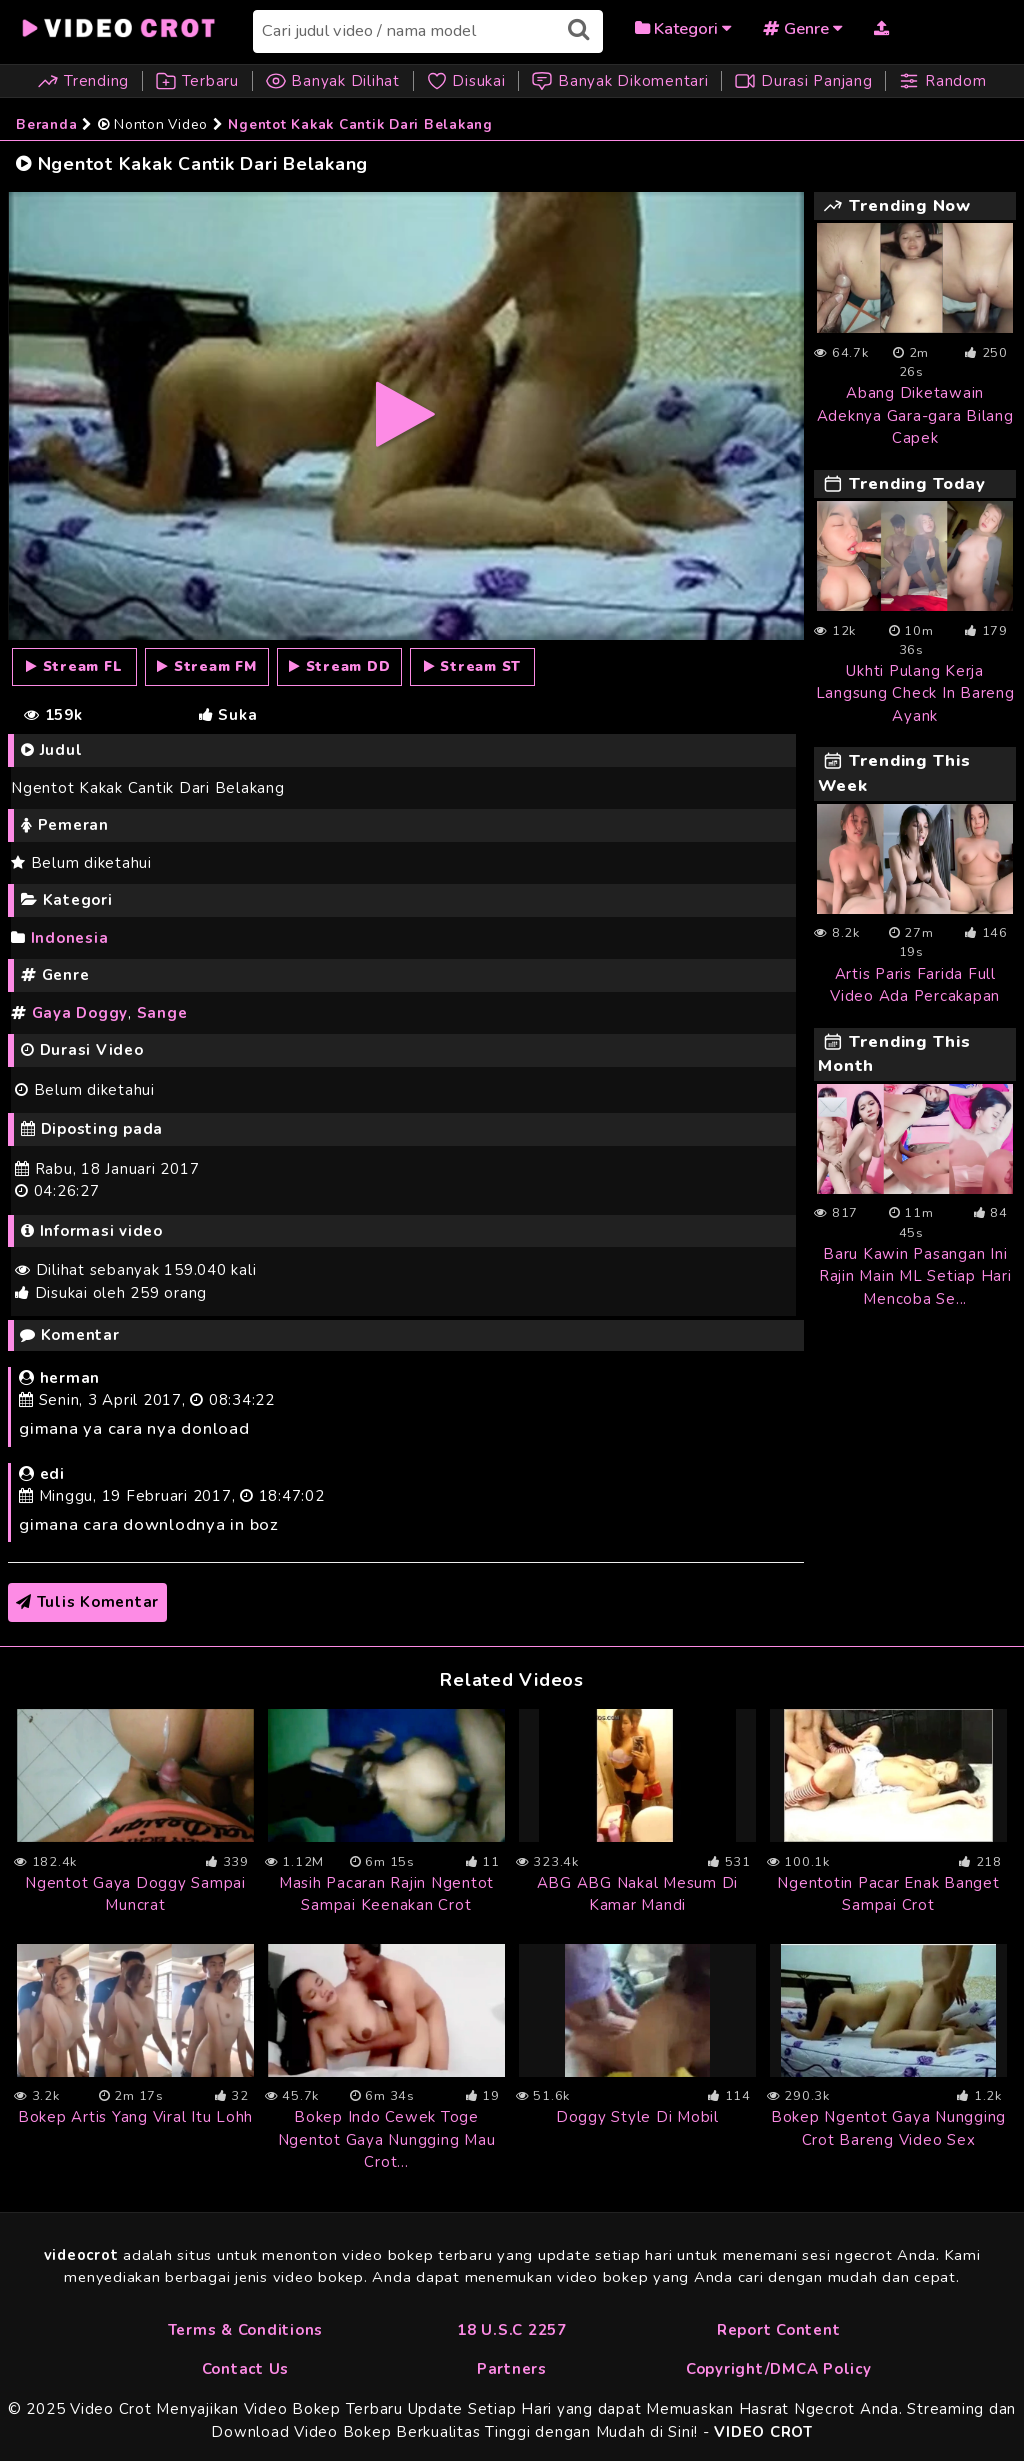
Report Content (779, 2330)
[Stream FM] (207, 667)
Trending (85, 81)
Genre (802, 28)
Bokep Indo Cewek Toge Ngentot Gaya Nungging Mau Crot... (387, 2139)
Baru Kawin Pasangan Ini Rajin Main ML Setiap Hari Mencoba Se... (915, 1276)
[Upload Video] (882, 27)
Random (942, 81)
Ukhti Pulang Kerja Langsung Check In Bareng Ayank (915, 693)
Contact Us (246, 2369)
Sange (162, 1013)
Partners (512, 2369)
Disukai (468, 81)
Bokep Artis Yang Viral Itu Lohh (135, 2117)
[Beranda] (120, 25)
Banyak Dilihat (332, 81)
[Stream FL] (74, 667)
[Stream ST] (472, 667)
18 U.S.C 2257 (512, 2330)
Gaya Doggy (80, 1013)
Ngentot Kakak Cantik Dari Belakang (360, 124)
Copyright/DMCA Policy (779, 2369)
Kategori (683, 28)
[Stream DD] (339, 667)
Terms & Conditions (246, 2330)
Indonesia (70, 938)
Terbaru (197, 81)
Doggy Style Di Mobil (637, 2117)
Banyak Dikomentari (619, 81)
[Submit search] (578, 29)
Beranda (46, 124)
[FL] (406, 415)
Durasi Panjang (803, 81)
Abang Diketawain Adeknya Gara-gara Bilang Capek (915, 415)
